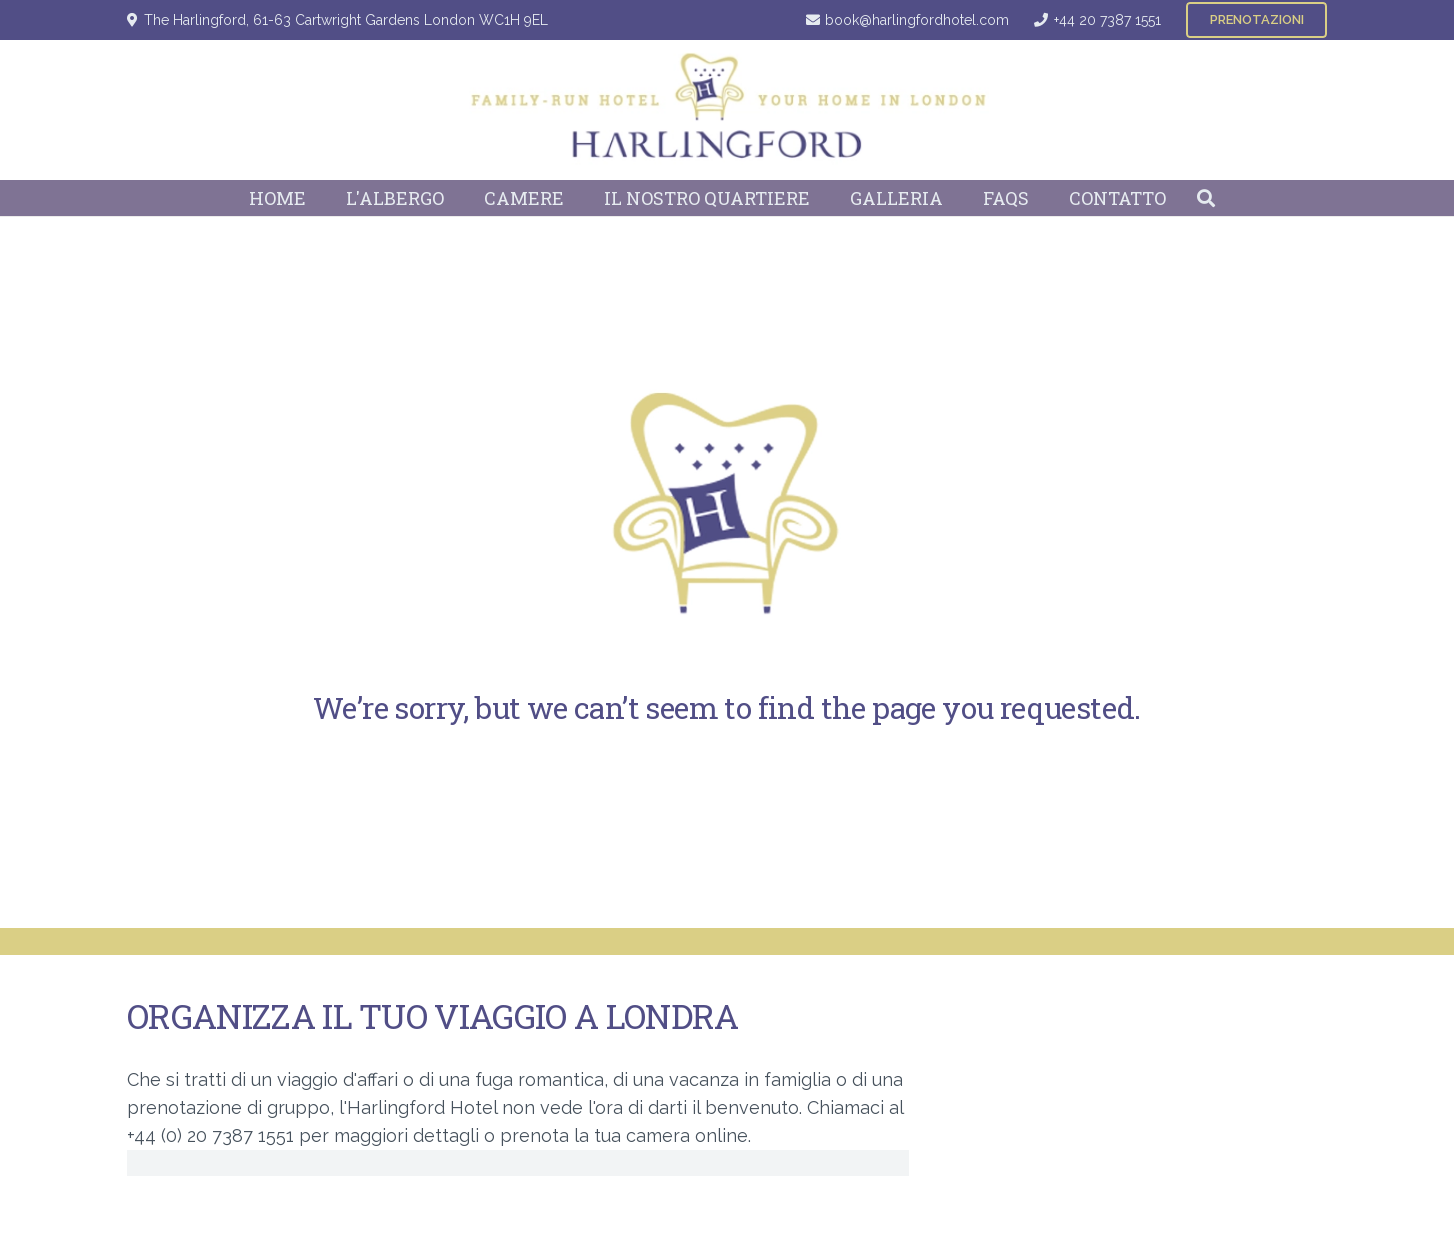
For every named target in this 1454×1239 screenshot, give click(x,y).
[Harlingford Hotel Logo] (727, 110)
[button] (1206, 198)
